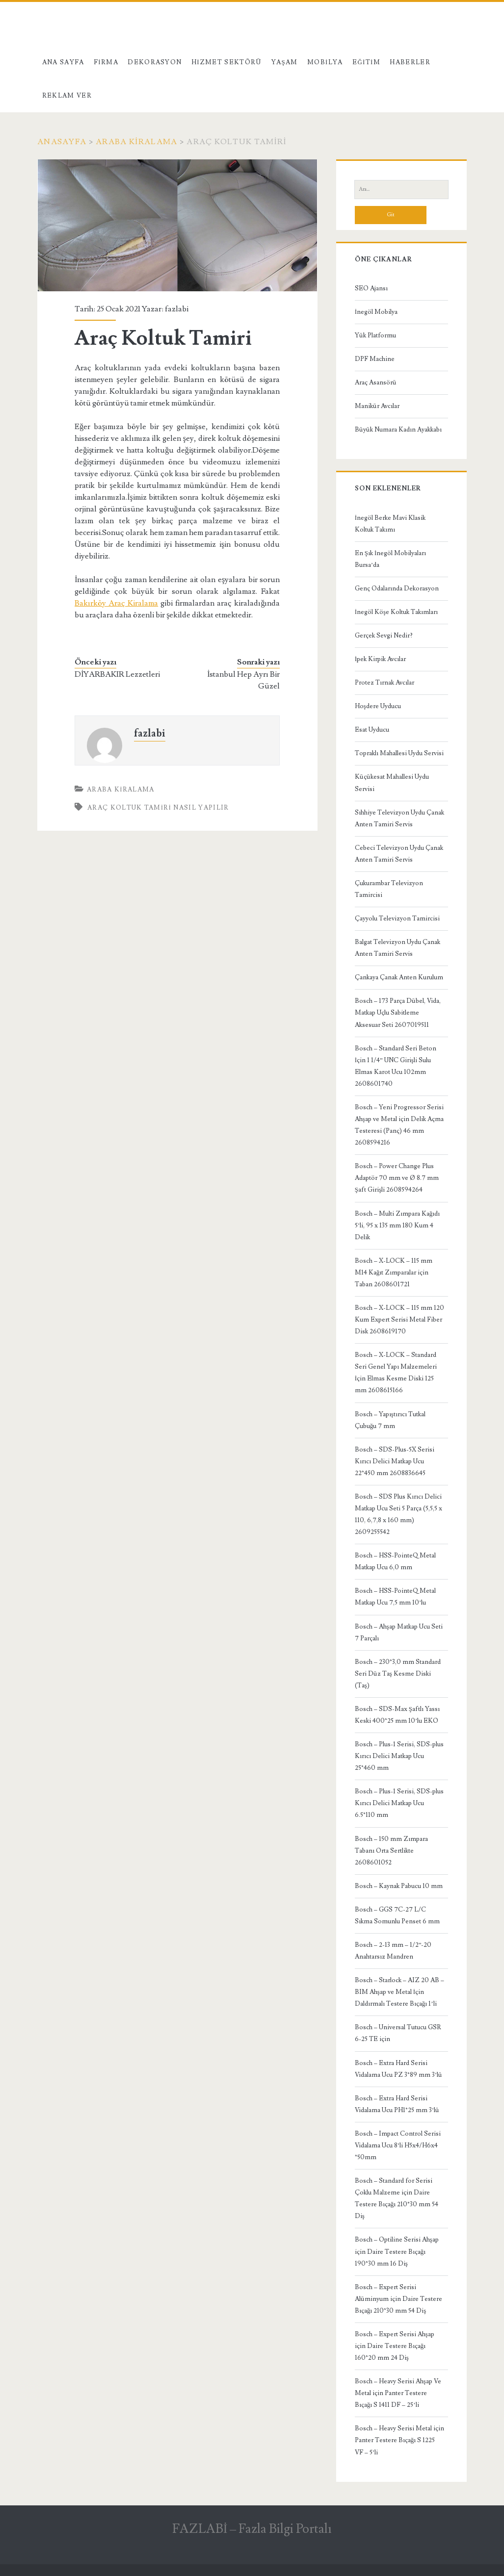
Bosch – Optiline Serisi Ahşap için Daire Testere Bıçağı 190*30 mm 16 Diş (397, 2251)
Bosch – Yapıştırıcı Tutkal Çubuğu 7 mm (390, 1420)
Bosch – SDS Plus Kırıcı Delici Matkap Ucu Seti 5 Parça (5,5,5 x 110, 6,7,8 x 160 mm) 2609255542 (398, 1514)
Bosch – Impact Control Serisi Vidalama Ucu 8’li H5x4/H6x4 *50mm (398, 2145)
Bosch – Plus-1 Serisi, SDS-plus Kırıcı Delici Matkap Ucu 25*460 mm (399, 1756)
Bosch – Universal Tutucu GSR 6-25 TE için (398, 2033)
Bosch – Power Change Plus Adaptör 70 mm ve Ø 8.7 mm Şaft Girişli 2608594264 (397, 1178)
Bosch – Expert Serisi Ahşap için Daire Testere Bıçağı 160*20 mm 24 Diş (394, 2346)
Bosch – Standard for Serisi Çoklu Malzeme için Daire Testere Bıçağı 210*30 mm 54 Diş (397, 2198)
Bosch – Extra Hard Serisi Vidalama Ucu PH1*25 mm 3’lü (397, 2104)
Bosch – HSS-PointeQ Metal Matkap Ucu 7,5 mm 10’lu (395, 1597)
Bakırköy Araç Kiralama (116, 603)
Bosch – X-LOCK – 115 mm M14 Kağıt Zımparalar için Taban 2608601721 (393, 1272)
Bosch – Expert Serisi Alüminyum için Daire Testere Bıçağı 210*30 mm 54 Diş (398, 2299)
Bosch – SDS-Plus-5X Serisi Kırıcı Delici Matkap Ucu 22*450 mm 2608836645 (394, 1461)
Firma (106, 62)
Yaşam (284, 62)
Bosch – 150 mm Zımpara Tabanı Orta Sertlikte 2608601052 (391, 1850)
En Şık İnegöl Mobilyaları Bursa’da (390, 559)
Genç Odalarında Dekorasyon (397, 588)
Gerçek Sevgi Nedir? (384, 635)
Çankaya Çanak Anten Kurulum (399, 977)
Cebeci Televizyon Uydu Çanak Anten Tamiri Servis (399, 854)
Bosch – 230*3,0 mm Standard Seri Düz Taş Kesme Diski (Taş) (398, 1673)
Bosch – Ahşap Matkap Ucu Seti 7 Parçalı (399, 1632)
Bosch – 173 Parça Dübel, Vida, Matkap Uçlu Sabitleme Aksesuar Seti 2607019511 (398, 1012)
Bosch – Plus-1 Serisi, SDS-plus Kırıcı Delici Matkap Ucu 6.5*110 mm (399, 1803)
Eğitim (366, 62)
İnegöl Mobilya (376, 312)
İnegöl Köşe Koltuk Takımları (396, 612)
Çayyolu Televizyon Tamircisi (397, 918)
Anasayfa (61, 142)
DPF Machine (375, 359)
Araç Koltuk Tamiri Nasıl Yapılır (158, 808)
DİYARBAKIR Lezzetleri (117, 674)
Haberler (410, 62)
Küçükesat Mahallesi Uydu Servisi (392, 782)
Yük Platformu (375, 335)
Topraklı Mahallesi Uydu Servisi (399, 753)
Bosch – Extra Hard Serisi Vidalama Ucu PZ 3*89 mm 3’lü (398, 2069)
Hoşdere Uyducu (378, 706)
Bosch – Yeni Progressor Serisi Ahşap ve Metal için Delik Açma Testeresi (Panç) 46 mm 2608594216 (399, 1125)
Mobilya (325, 62)
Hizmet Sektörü (226, 62)
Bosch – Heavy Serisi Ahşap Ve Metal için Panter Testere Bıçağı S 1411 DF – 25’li (398, 2393)
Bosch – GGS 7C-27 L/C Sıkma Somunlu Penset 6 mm (397, 1915)
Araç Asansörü (376, 382)
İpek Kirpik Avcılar (380, 659)
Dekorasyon (155, 62)
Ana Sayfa (63, 62)
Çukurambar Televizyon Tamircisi (389, 889)
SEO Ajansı (371, 288)
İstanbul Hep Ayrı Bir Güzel (243, 680)
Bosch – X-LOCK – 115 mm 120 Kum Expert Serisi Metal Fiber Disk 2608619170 (399, 1319)
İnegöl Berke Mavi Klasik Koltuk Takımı (390, 524)
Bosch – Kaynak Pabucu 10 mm (399, 1886)
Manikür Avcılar (377, 406)
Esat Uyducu (372, 730)
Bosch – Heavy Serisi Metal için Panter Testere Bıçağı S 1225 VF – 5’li (399, 2440)
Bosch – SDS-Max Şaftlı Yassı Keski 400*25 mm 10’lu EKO (397, 1715)
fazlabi (176, 309)
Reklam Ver (67, 96)
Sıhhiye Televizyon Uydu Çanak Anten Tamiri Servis (399, 818)
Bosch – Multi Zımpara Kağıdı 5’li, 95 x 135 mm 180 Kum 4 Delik (397, 1225)
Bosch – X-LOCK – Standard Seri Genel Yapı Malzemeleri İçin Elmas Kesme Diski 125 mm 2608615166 (396, 1372)
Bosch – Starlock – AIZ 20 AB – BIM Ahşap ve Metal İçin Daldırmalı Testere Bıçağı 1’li (399, 1992)
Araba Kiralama (136, 142)
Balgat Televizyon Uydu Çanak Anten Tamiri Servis (397, 948)
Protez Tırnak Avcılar (384, 683)
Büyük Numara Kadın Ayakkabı (398, 430)
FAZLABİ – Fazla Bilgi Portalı (252, 2529)
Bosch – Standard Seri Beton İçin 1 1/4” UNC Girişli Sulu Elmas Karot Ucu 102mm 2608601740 (395, 1066)
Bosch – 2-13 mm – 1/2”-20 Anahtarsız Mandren (393, 1951)
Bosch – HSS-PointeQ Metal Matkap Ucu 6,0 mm (395, 1561)
